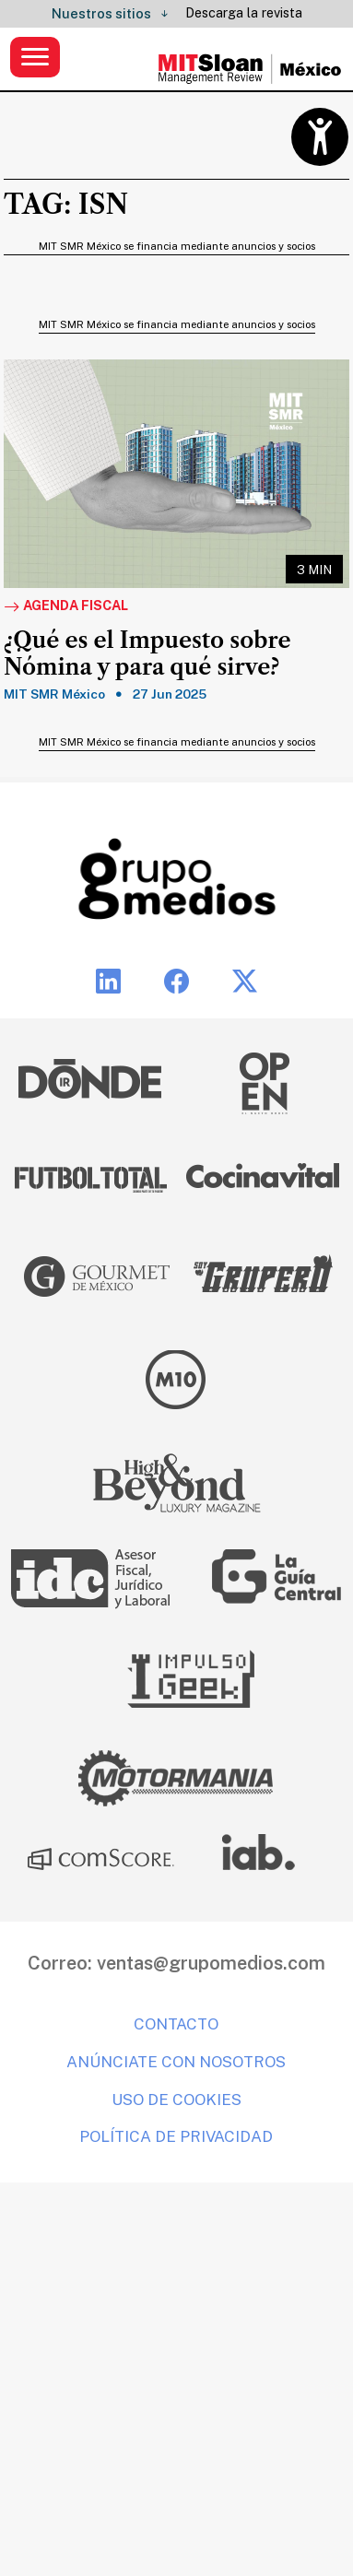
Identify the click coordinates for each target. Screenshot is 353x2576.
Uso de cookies (176, 2099)
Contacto (176, 2024)
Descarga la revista (243, 12)
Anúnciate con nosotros (176, 2062)
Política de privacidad (176, 2136)
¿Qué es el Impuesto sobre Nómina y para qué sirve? (147, 654)
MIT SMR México (54, 694)
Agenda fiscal (66, 606)
